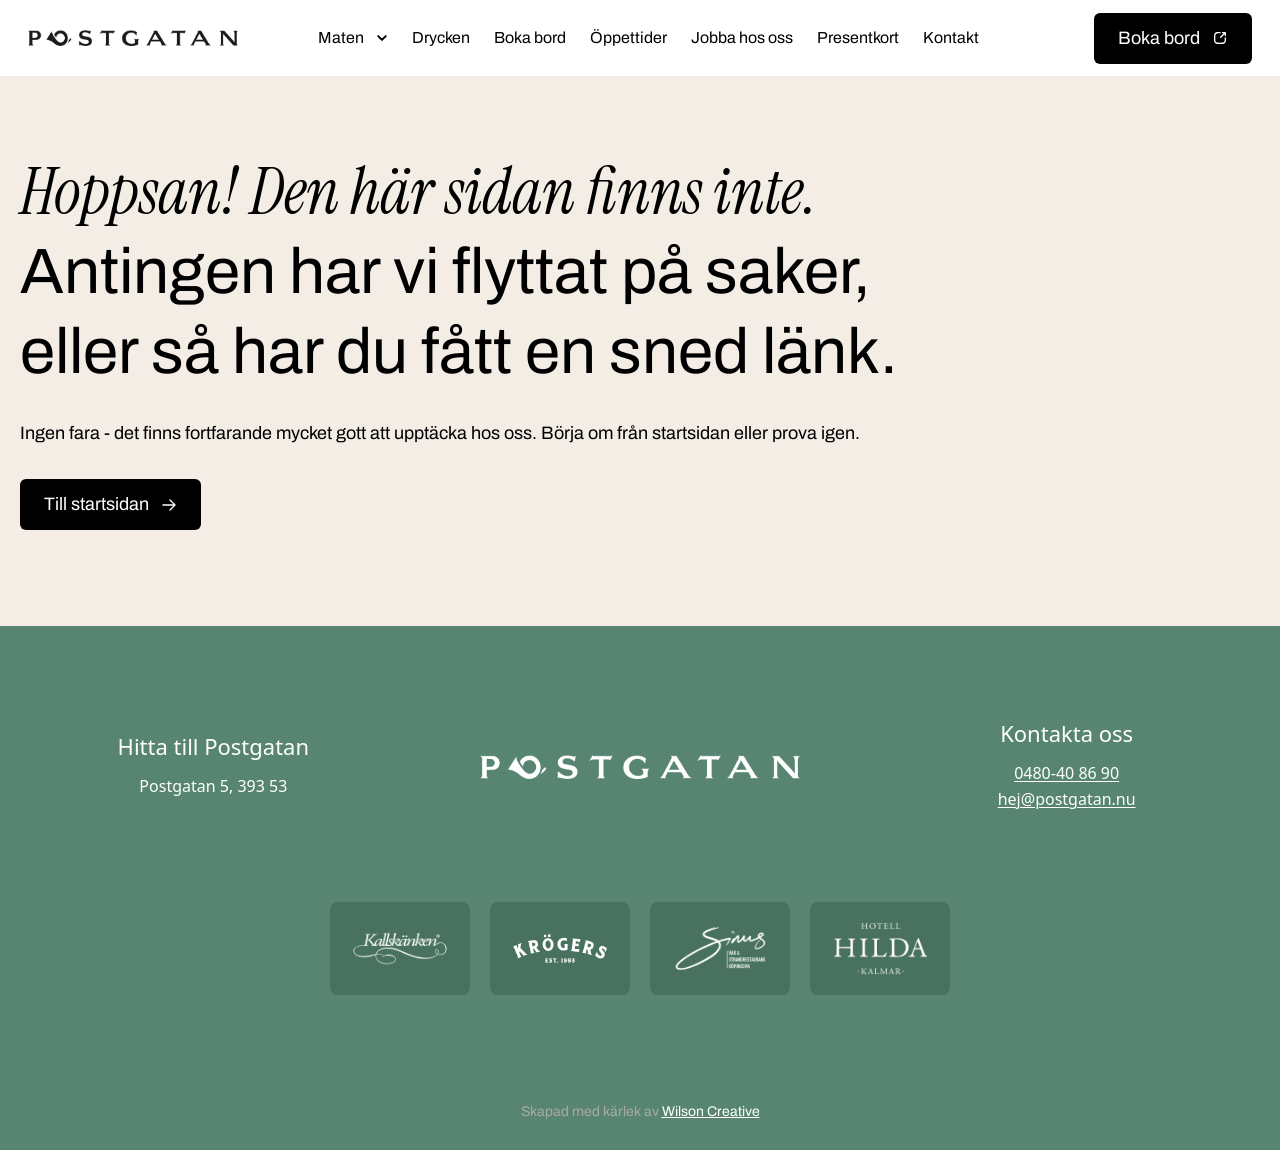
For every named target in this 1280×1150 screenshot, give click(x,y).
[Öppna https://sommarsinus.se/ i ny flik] (720, 948)
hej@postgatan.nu (1067, 799)
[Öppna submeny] (382, 38)
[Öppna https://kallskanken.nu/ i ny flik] (400, 948)
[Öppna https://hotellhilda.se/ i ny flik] (880, 948)
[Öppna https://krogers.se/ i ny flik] (560, 948)
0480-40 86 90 (1066, 773)
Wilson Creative (711, 1111)
